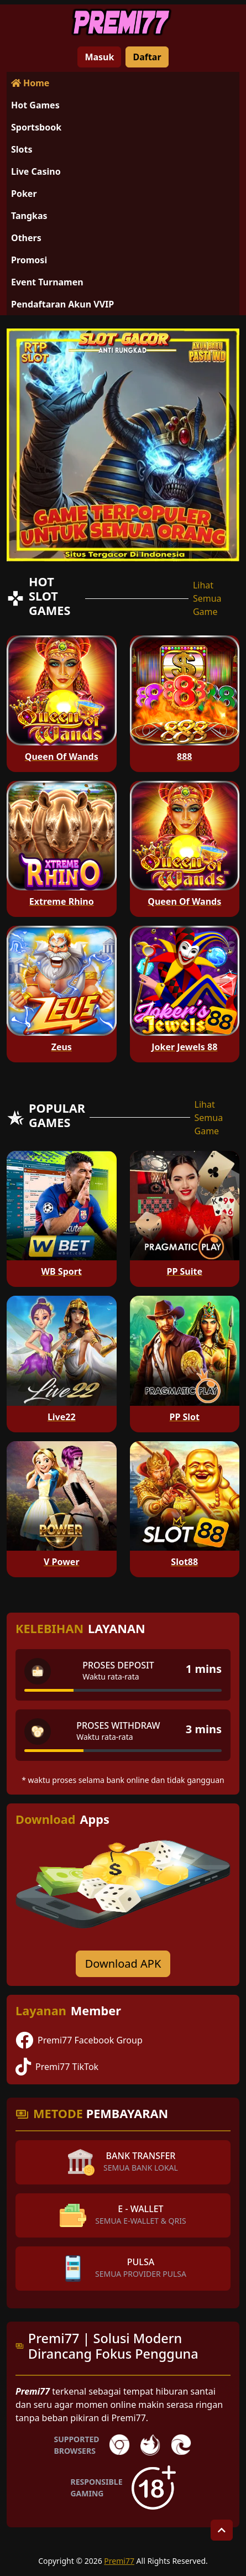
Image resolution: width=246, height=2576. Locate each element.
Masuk (99, 57)
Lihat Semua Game (207, 598)
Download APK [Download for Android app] (123, 1963)
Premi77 (119, 2561)
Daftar (147, 57)
